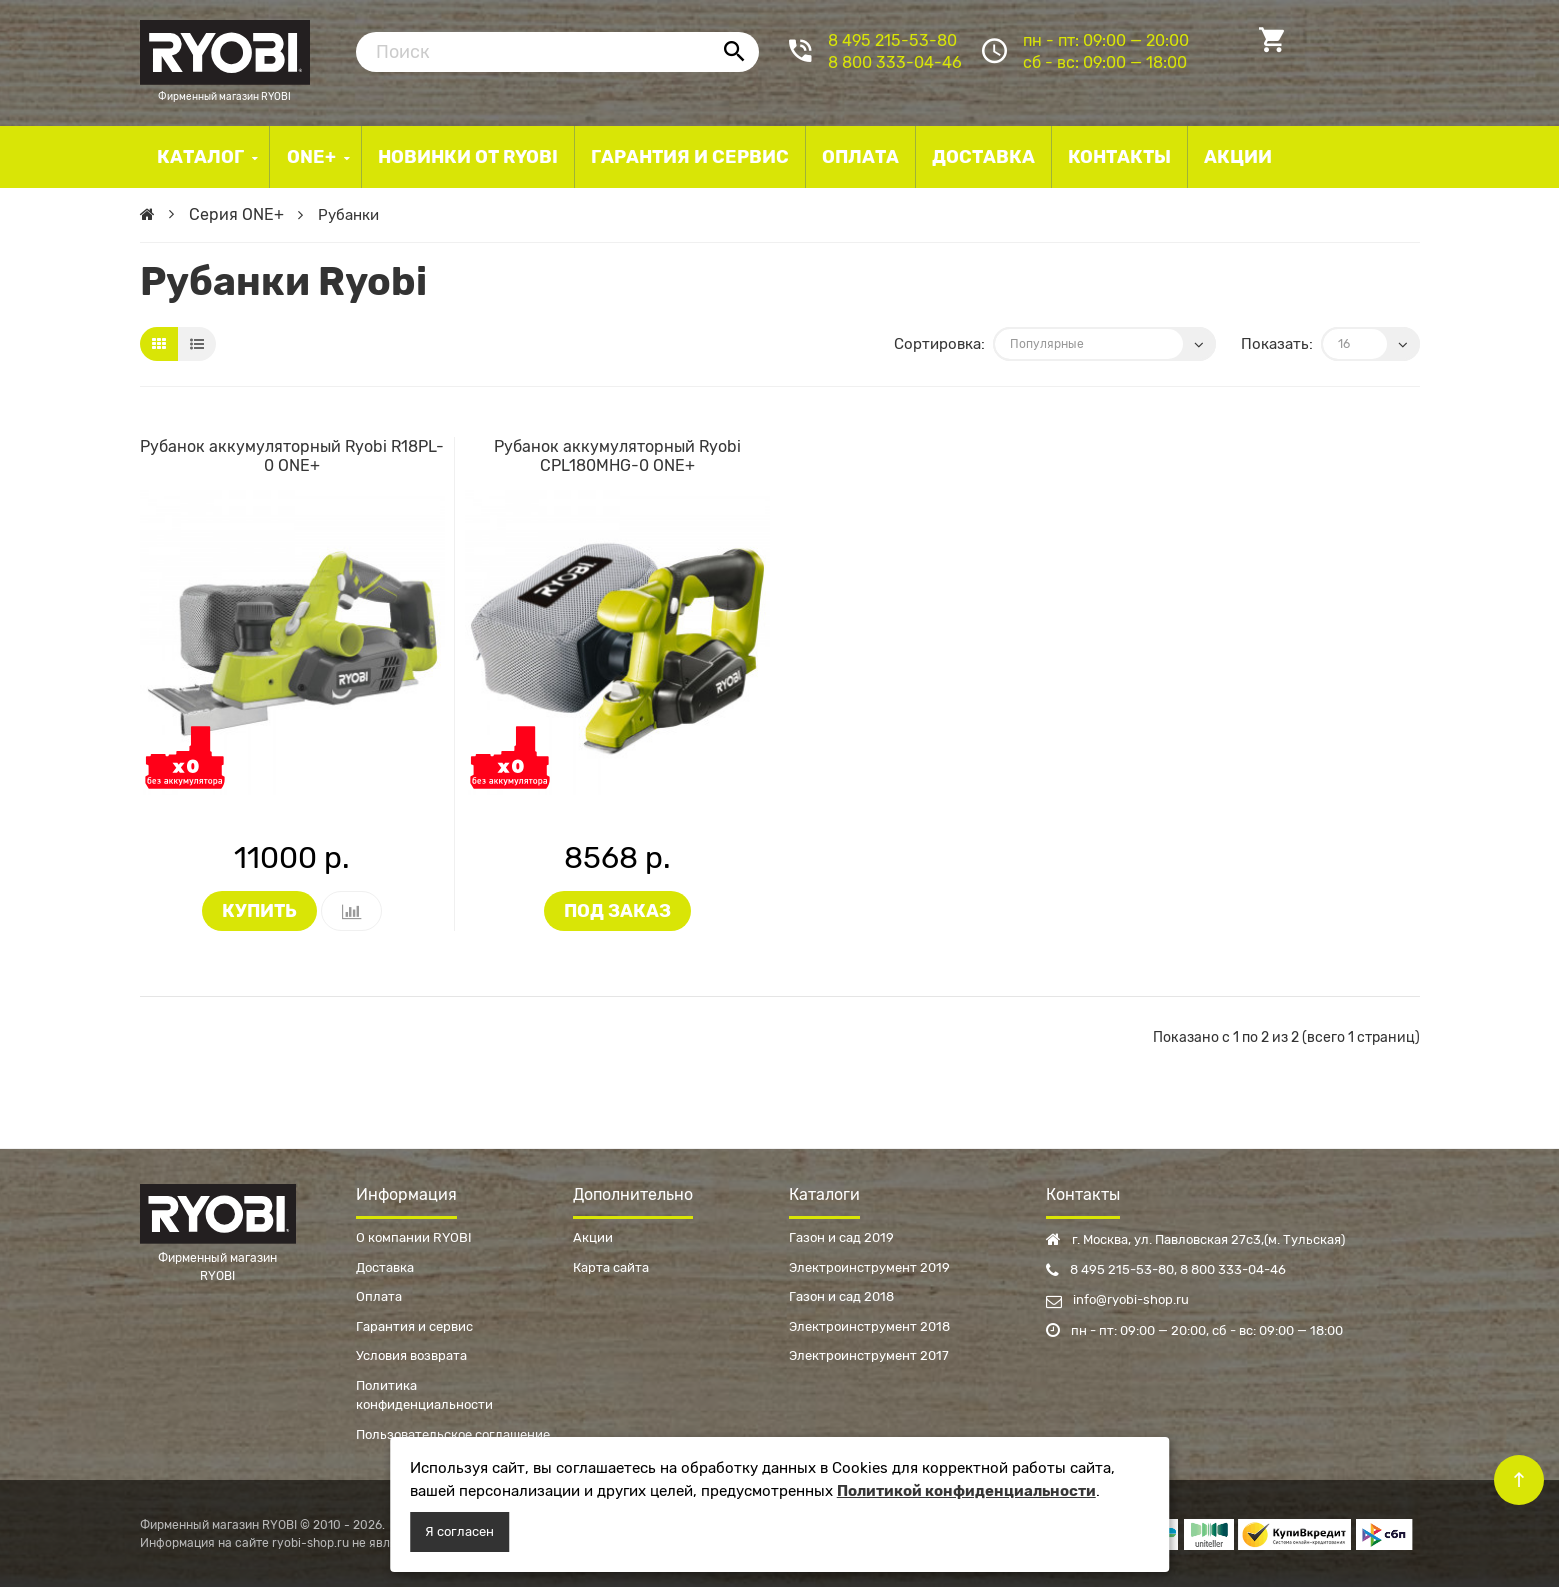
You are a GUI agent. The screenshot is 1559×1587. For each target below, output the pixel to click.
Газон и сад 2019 (841, 1237)
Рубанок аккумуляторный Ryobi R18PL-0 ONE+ (292, 456)
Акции (593, 1237)
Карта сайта (611, 1267)
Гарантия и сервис (414, 1326)
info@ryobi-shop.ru (1117, 1299)
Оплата (379, 1296)
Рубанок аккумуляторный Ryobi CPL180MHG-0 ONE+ (617, 456)
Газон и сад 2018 (841, 1296)
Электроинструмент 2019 (869, 1267)
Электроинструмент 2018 (869, 1326)
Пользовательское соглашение (453, 1434)
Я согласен (459, 1531)
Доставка (385, 1267)
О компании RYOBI (414, 1237)
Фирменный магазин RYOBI (225, 50)
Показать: (1277, 344)
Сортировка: (939, 344)
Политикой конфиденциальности (966, 1491)
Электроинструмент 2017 (869, 1355)
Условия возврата (411, 1355)
